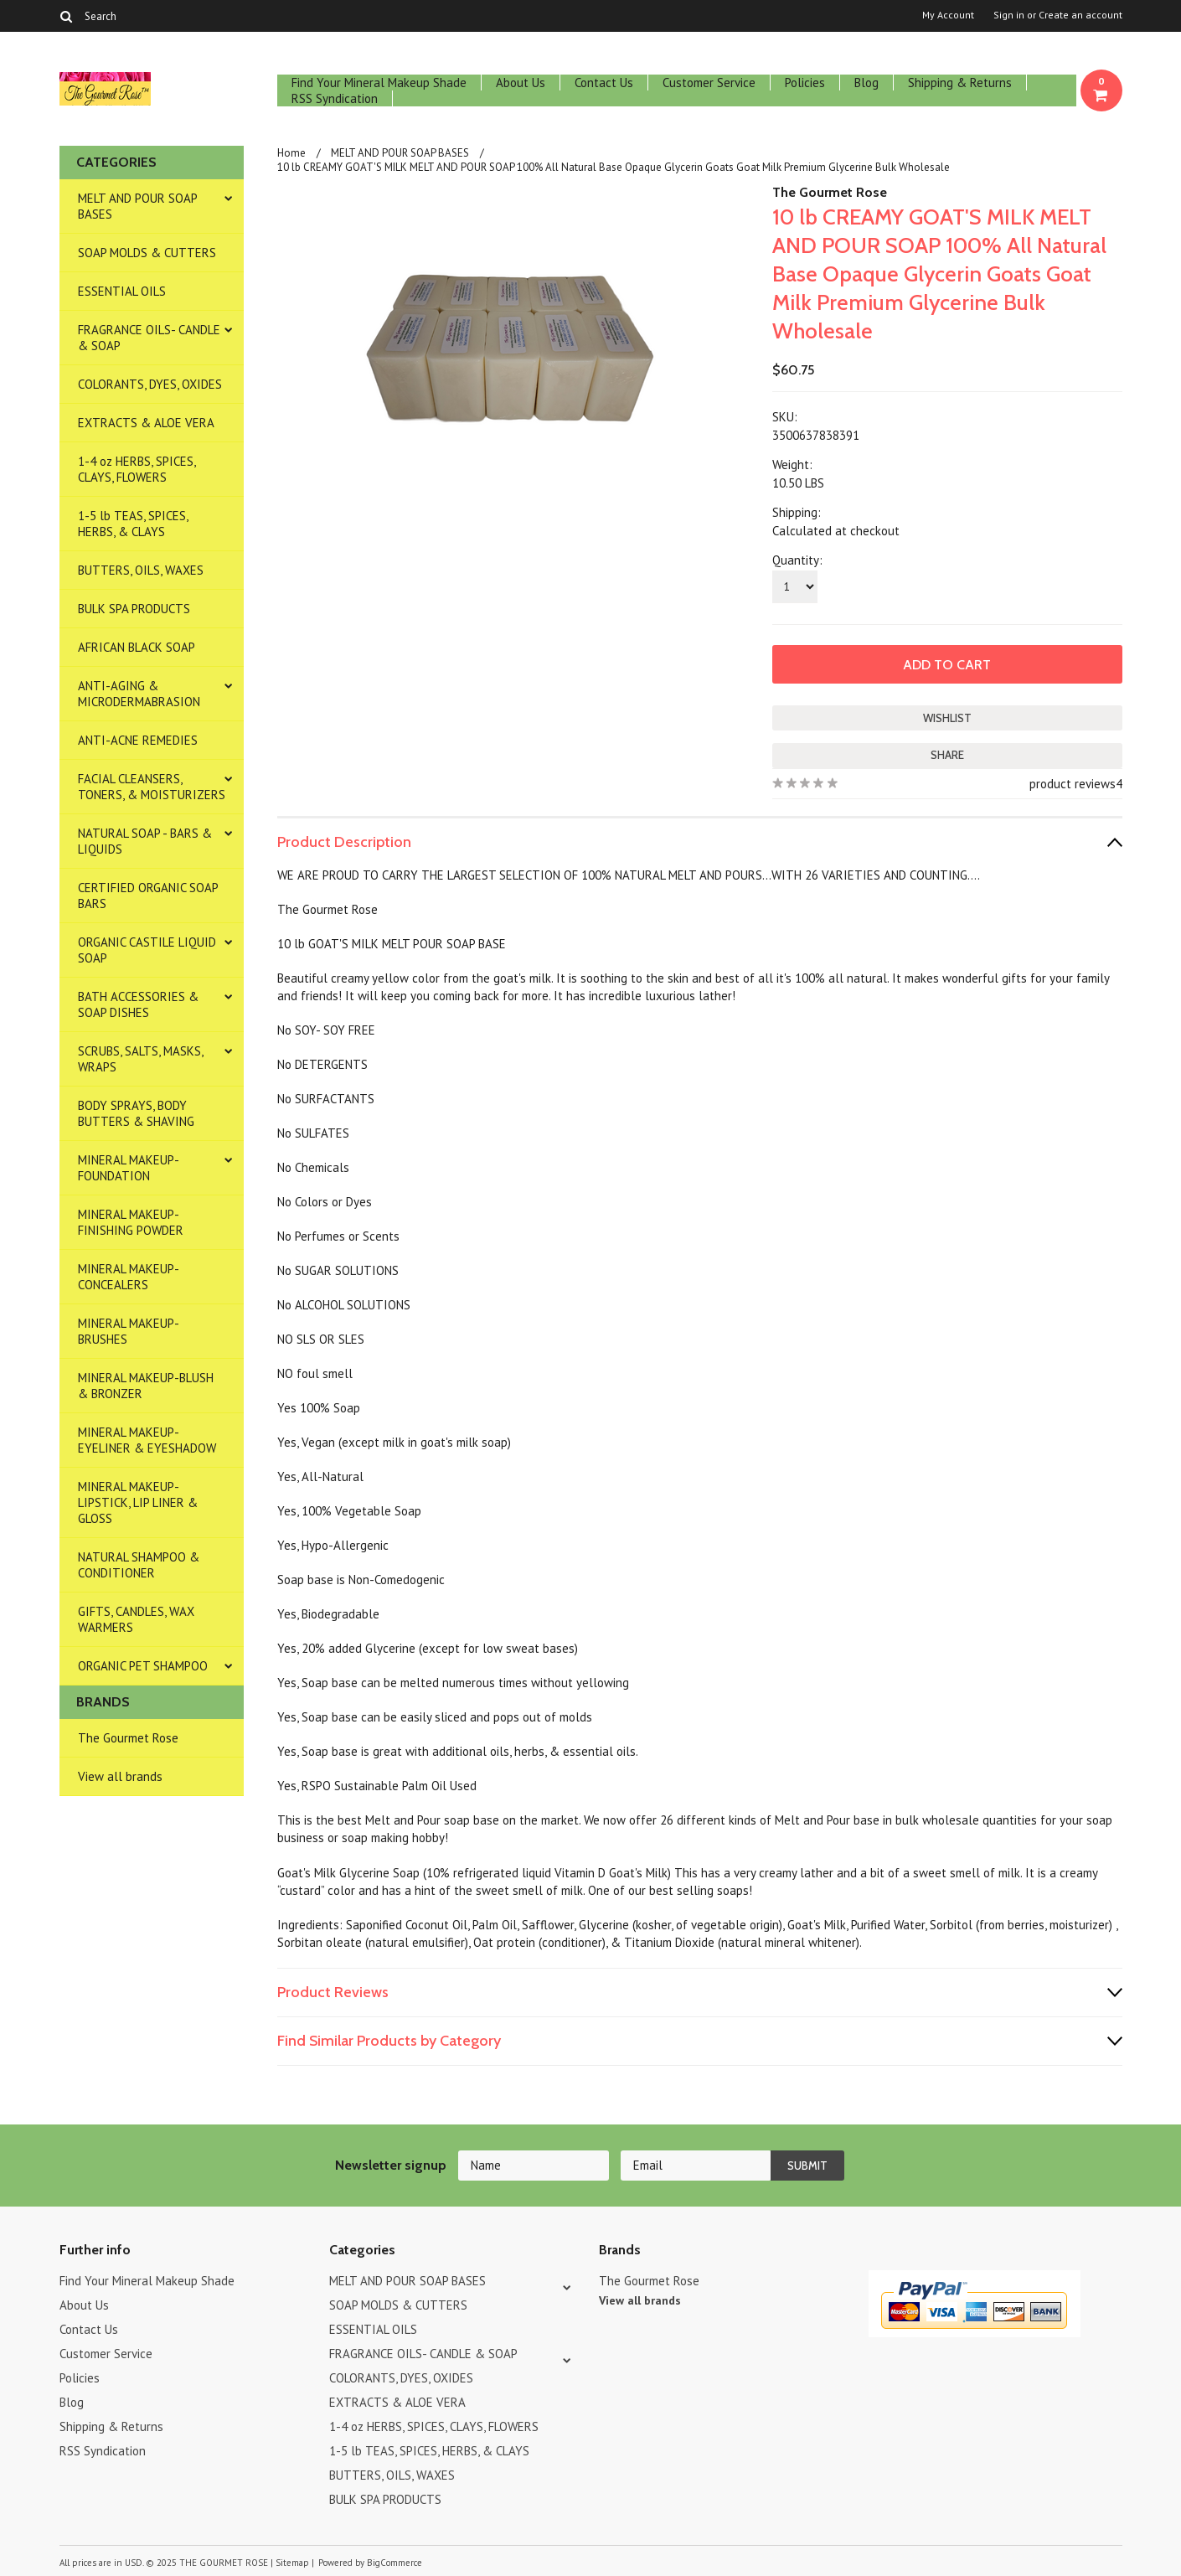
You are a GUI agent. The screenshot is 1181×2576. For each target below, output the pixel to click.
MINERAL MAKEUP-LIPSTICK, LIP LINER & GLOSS (138, 1502)
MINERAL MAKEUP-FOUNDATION (128, 1168)
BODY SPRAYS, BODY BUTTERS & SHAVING (136, 1113)
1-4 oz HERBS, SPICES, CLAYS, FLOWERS (137, 469)
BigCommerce (394, 2562)
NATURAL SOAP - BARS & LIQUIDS (145, 841)
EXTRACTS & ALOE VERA (146, 423)
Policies (805, 82)
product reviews (1072, 784)
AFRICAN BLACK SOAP (136, 647)
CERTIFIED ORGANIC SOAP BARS (148, 895)
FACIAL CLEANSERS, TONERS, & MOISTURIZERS (151, 787)
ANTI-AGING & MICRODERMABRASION (139, 694)
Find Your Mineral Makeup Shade (379, 82)
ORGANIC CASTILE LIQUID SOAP (147, 950)
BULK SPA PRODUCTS (134, 609)
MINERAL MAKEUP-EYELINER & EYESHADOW (147, 1440)
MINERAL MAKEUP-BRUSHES (128, 1331)
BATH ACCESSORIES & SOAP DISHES (138, 1004)
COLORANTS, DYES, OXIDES (150, 384)
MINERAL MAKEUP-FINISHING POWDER (130, 1222)
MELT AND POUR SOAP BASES (138, 206)
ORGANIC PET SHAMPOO (143, 1666)
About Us (520, 82)
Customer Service (709, 82)
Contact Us (604, 82)
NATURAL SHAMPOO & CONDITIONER (138, 1565)
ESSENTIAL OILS (122, 291)
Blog (866, 82)
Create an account (1080, 15)
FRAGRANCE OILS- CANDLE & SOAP (149, 338)
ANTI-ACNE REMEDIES (138, 740)
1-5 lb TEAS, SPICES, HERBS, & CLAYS (133, 523)
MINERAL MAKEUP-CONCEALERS (128, 1277)
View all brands (120, 1776)
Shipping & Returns (960, 82)
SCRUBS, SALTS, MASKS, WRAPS (141, 1059)
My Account (948, 15)
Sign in (1008, 15)
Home (291, 153)
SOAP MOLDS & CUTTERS (147, 253)
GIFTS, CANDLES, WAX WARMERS (136, 1619)
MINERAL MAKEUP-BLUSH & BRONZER (146, 1386)
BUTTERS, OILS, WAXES (141, 570)
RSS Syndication (334, 98)
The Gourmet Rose (128, 1738)
